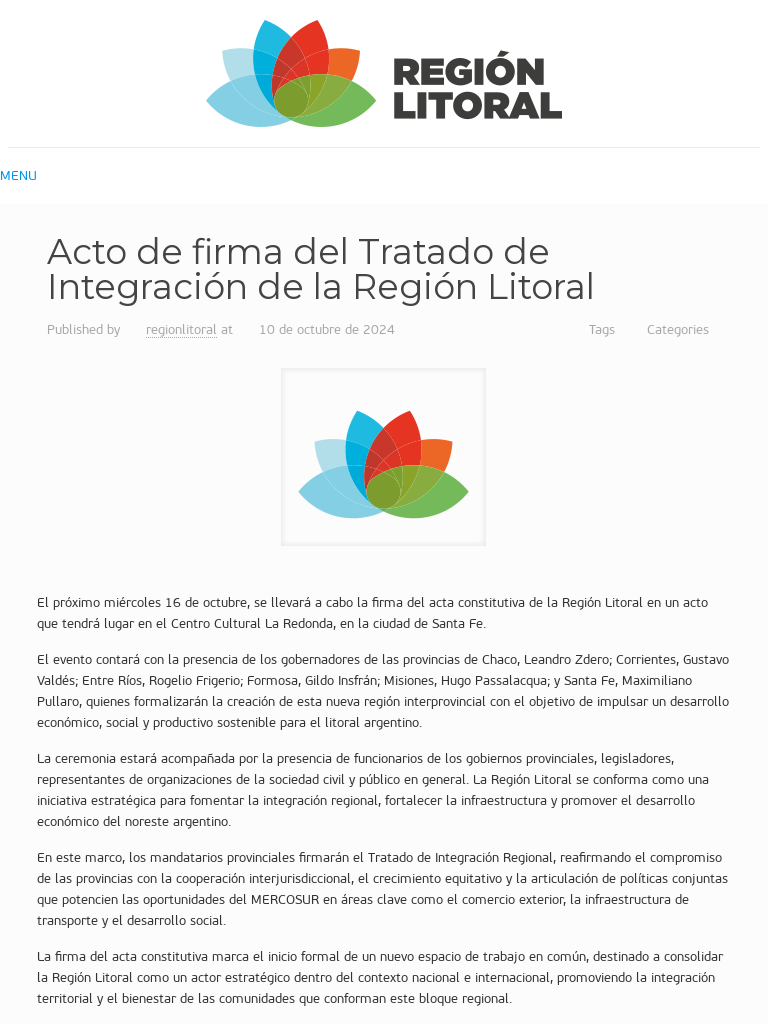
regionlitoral (181, 329)
